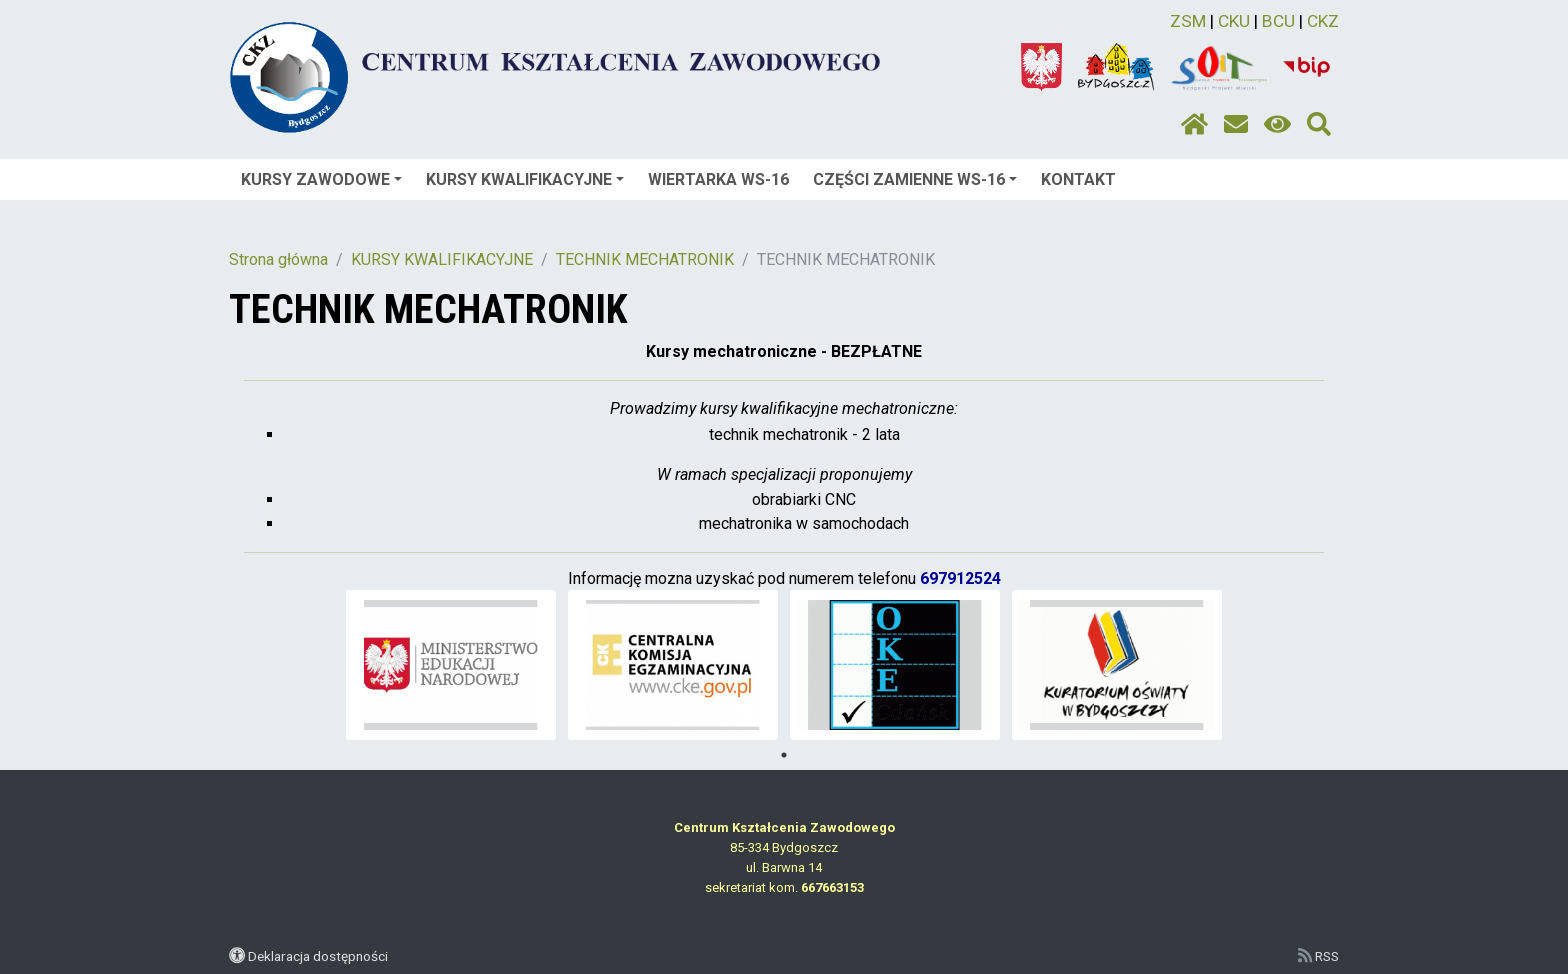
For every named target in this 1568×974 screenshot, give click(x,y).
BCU (1278, 21)
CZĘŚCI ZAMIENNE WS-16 (915, 179)
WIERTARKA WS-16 (718, 179)
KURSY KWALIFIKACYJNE (525, 179)
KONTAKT (1078, 179)
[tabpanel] (451, 665)
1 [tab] (784, 755)
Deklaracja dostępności (318, 956)
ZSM (1188, 21)
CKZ (1323, 21)
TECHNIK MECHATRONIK (645, 259)
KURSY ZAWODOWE (321, 179)
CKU (1234, 21)
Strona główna (278, 259)
